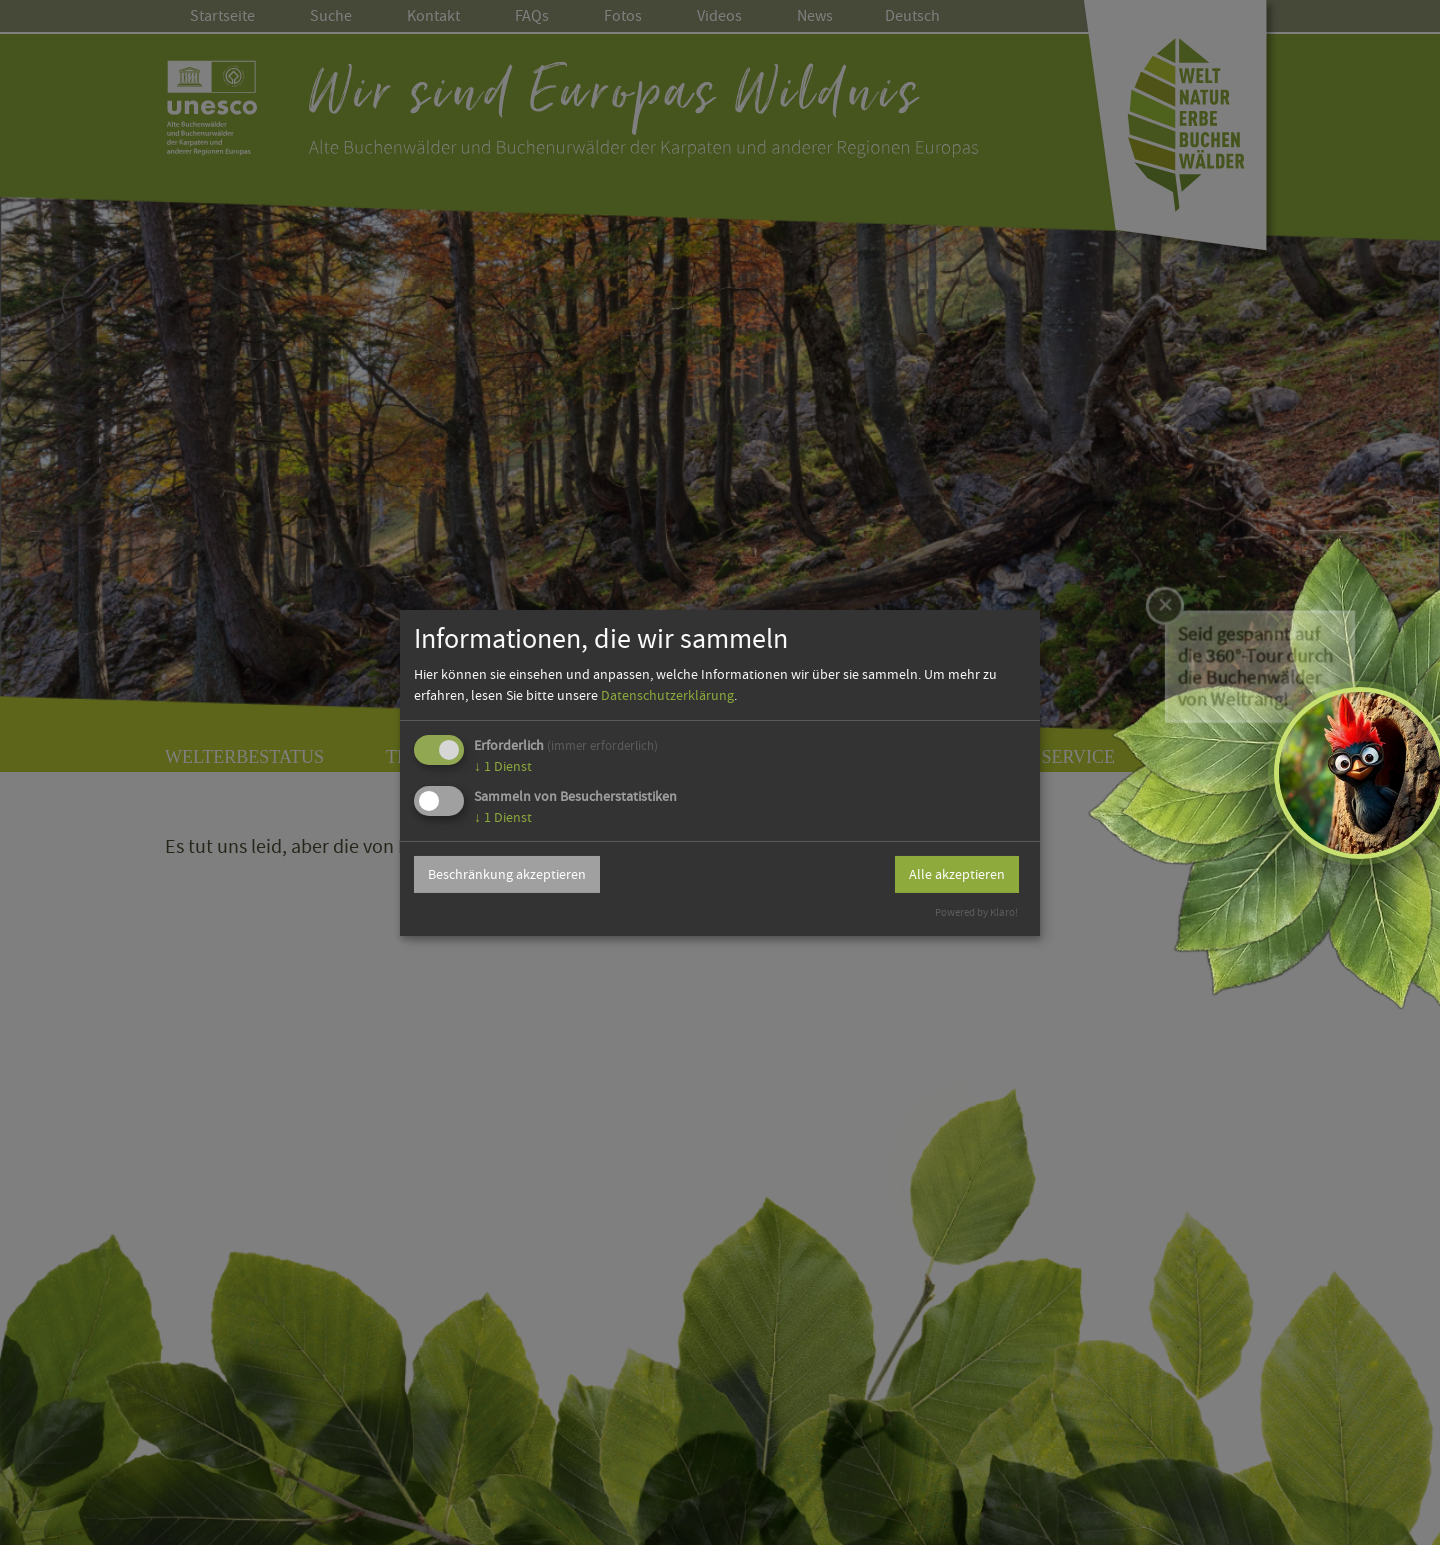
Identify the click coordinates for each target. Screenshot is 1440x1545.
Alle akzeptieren (957, 874)
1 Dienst (503, 766)
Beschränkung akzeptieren (507, 874)
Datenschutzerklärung (667, 695)
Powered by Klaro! (976, 912)
